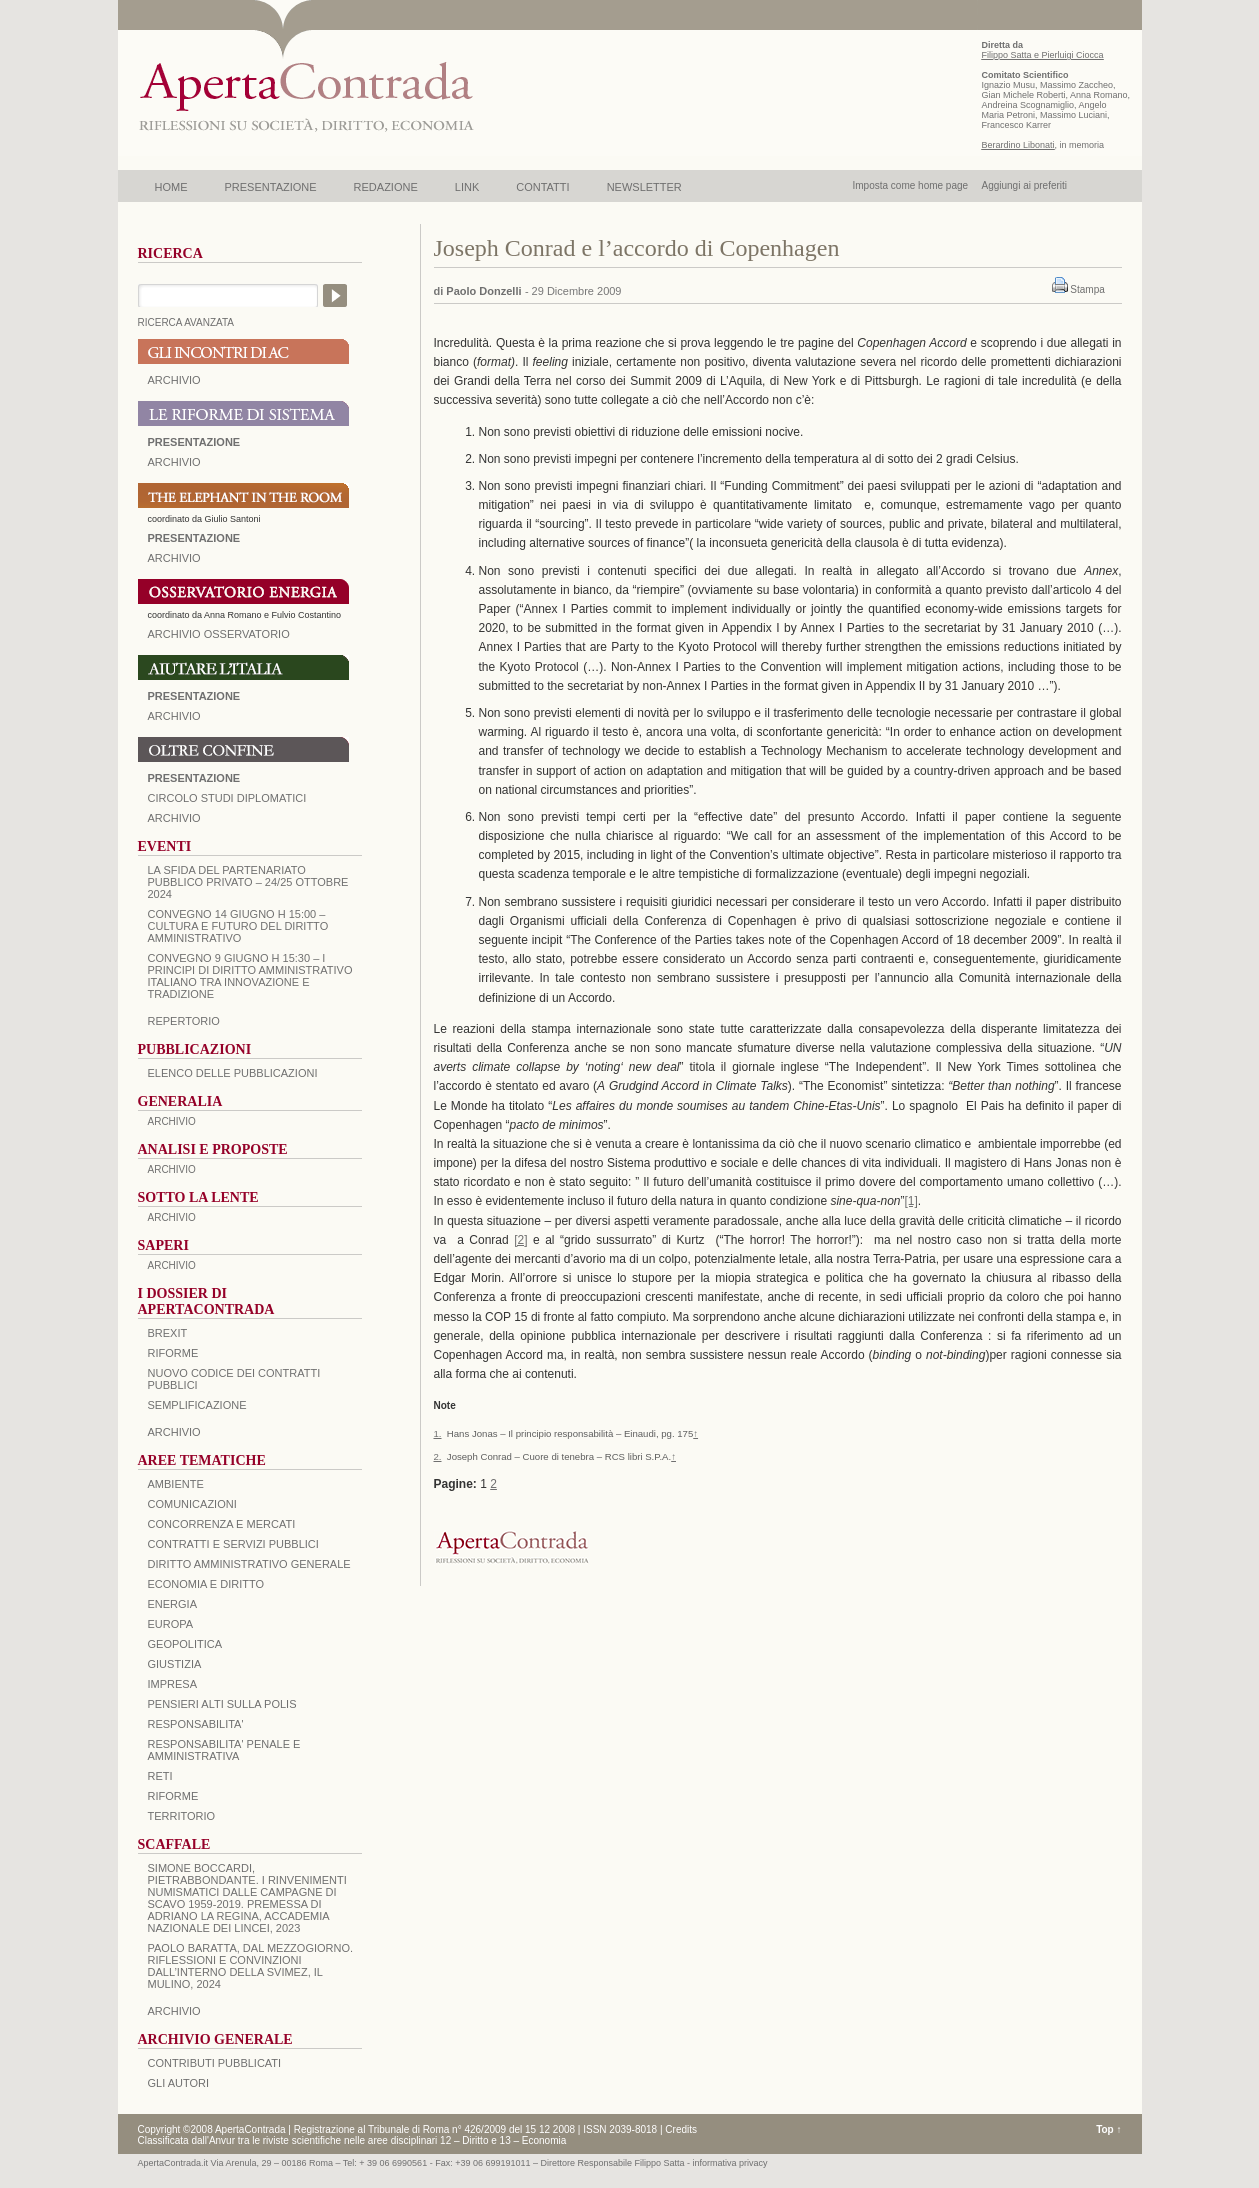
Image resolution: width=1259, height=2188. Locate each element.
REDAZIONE (386, 187)
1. (438, 1433)
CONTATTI (542, 187)
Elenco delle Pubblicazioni (233, 1073)
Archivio (174, 716)
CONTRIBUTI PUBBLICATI (215, 2063)
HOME (171, 187)
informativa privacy (730, 2163)
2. (438, 1456)
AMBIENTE (176, 1484)
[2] (520, 1240)
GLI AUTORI (179, 2083)
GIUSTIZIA (175, 1664)
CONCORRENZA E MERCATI (222, 1524)
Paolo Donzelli (483, 291)
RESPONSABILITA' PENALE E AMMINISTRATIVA (224, 1750)
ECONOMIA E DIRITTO (206, 1584)
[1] (911, 1201)
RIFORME (173, 1796)
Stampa (1087, 289)
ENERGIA (173, 1604)
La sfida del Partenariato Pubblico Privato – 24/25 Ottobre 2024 (248, 882)
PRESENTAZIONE (271, 187)
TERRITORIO (182, 1816)
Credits (681, 2129)
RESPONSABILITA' (196, 1724)
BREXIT (168, 1333)
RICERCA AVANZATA (186, 322)
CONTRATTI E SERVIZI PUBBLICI (233, 1544)
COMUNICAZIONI (192, 1504)
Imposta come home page (911, 185)
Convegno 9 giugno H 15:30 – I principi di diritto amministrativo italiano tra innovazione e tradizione (250, 976)
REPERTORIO (184, 1021)
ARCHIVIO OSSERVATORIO (219, 634)
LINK (467, 187)
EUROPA (171, 1624)
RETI (160, 1776)
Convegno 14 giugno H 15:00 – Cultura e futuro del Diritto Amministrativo (238, 926)
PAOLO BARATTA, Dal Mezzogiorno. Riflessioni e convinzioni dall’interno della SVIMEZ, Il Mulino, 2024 (251, 1966)
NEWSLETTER (644, 187)
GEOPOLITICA (185, 1644)
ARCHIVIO (174, 380)
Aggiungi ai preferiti (1024, 185)
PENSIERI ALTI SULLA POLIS (222, 1704)
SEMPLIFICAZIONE (197, 1405)
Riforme (173, 1353)
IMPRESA (173, 1684)
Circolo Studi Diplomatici (227, 798)
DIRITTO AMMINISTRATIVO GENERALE (249, 1564)
